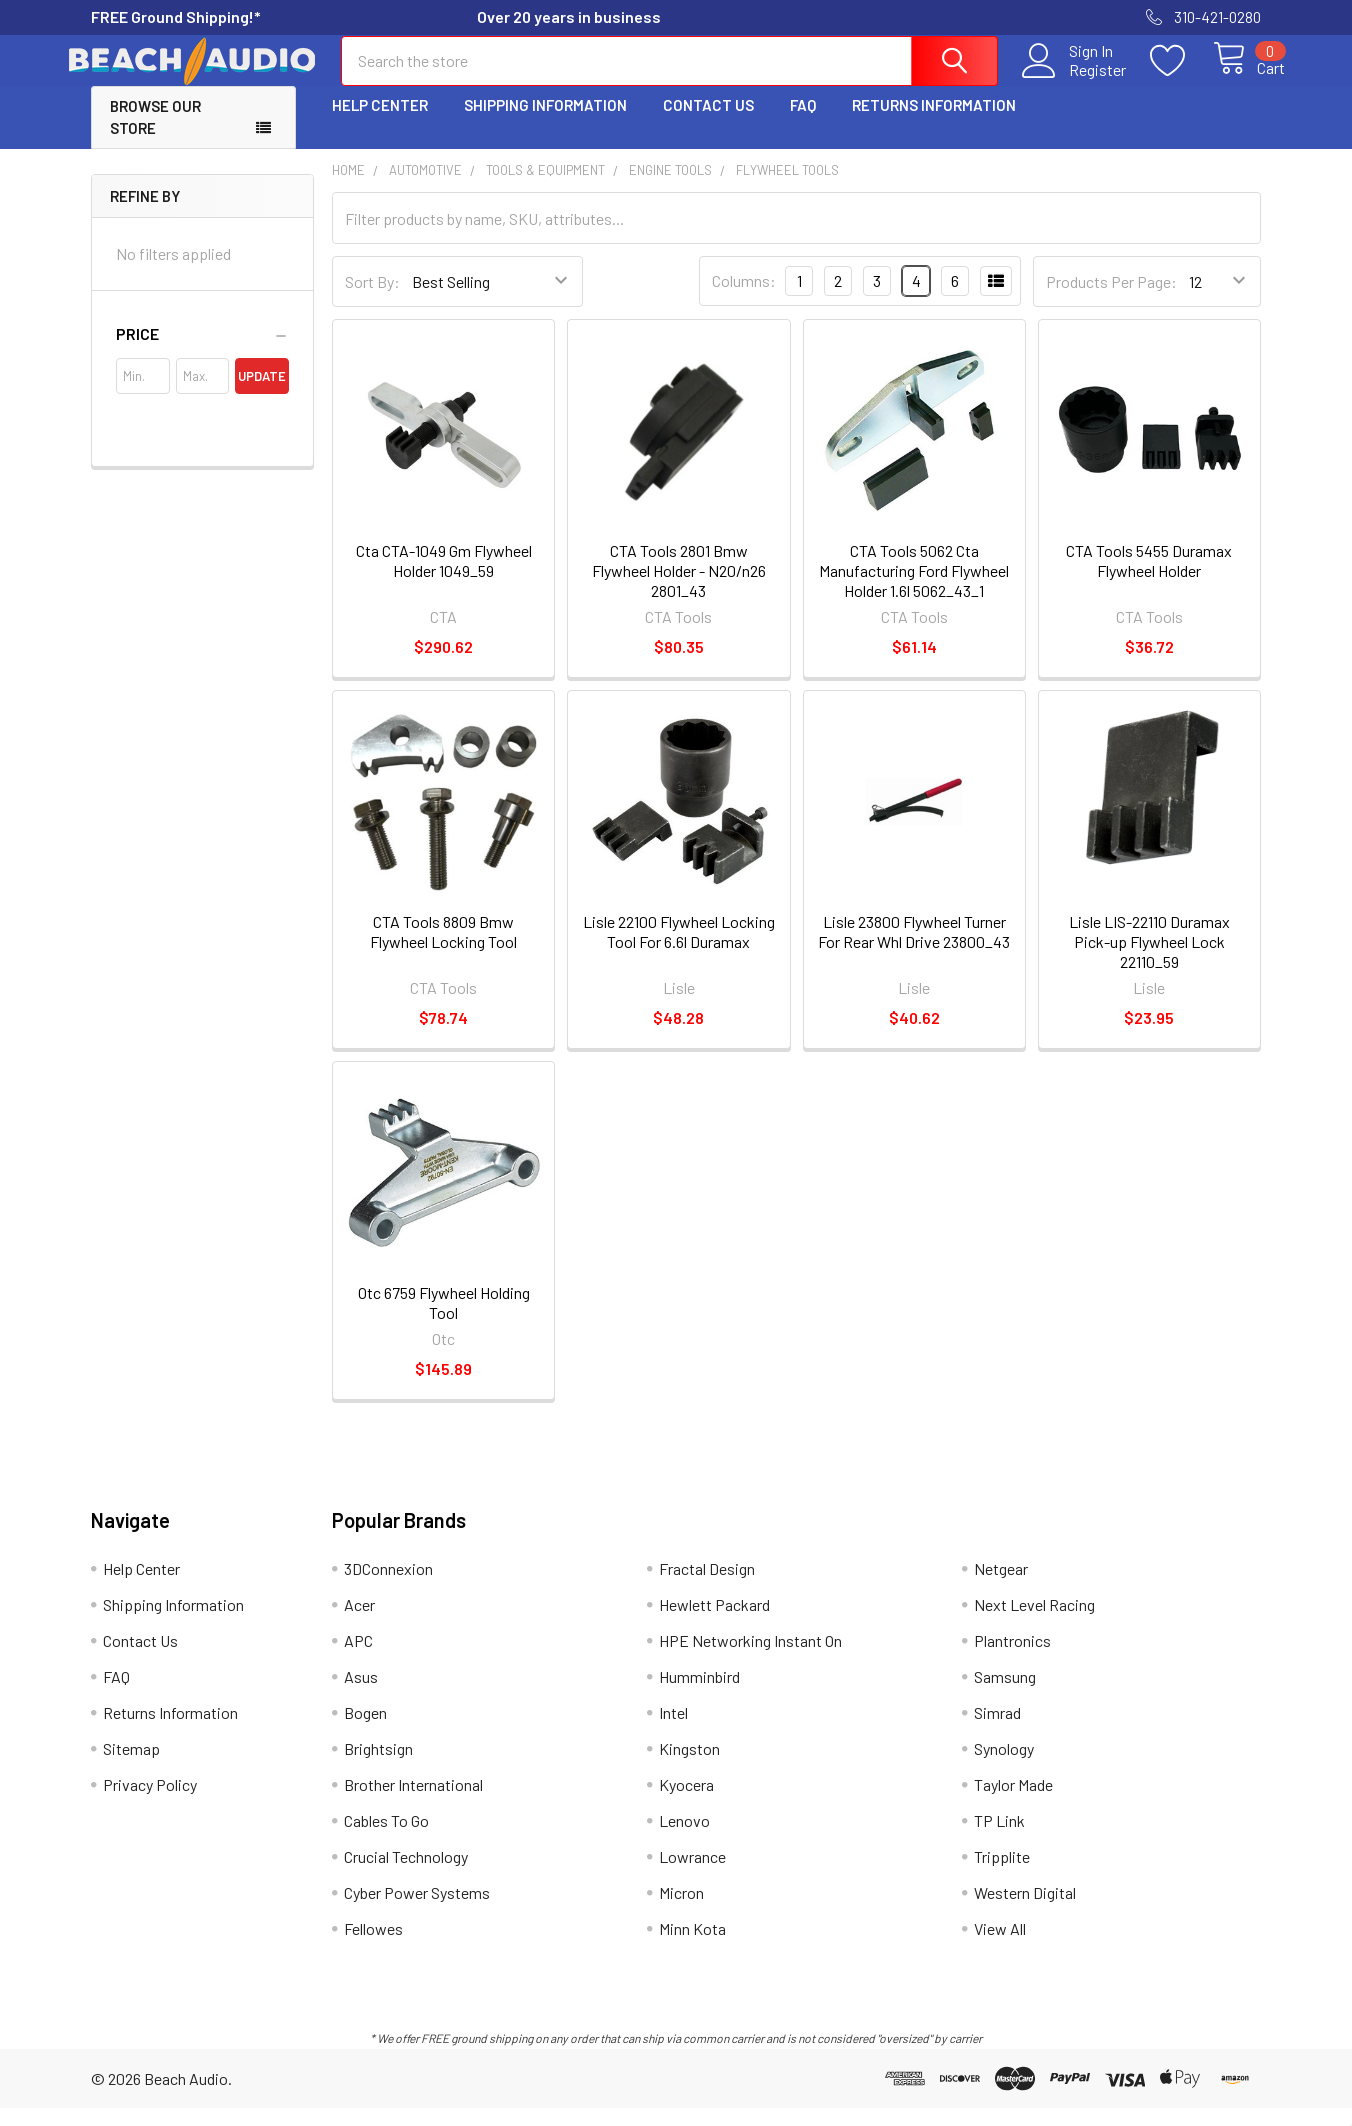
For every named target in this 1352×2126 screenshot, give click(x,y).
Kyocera (686, 1802)
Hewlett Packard (714, 1622)
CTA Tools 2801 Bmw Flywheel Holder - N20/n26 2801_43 (679, 588)
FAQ (803, 123)
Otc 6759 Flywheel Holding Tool (444, 1320)
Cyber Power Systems (417, 1910)
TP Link (999, 1838)
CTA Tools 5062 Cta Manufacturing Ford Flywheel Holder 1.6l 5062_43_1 (914, 588)
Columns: (744, 298)
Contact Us (708, 123)
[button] (202, 352)
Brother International (413, 1802)
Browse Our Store (155, 135)
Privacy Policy (150, 1802)
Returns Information (934, 123)
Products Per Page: (1111, 299)
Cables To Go (386, 1838)
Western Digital (1025, 1910)
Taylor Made (1013, 1802)
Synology (1004, 1766)
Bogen (365, 1730)
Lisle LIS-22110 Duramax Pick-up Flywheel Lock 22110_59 (1149, 959)
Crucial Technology (406, 1874)
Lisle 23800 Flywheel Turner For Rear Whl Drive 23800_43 (914, 949)
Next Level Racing (1034, 1622)
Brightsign (378, 1766)
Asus (361, 1694)
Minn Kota (692, 1946)
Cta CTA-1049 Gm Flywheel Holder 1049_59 (444, 578)
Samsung (1005, 1694)
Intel (673, 1730)
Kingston (689, 1766)
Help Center (380, 123)
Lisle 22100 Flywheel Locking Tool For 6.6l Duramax (679, 949)
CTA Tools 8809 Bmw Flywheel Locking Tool (443, 949)
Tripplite (1002, 1874)
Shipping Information (545, 123)
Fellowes (373, 1946)
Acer (359, 1622)
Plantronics (1012, 1658)
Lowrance (692, 1874)
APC (358, 1658)
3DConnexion (388, 1586)
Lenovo (684, 1838)
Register (1074, 81)
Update (262, 394)
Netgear (1001, 1586)
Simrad (997, 1730)
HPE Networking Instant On (750, 1658)
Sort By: (372, 299)
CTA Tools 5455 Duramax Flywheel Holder (1149, 578)
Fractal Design (707, 1586)
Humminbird (699, 1694)
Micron (681, 1910)
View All (1000, 1946)
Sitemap (131, 1766)
